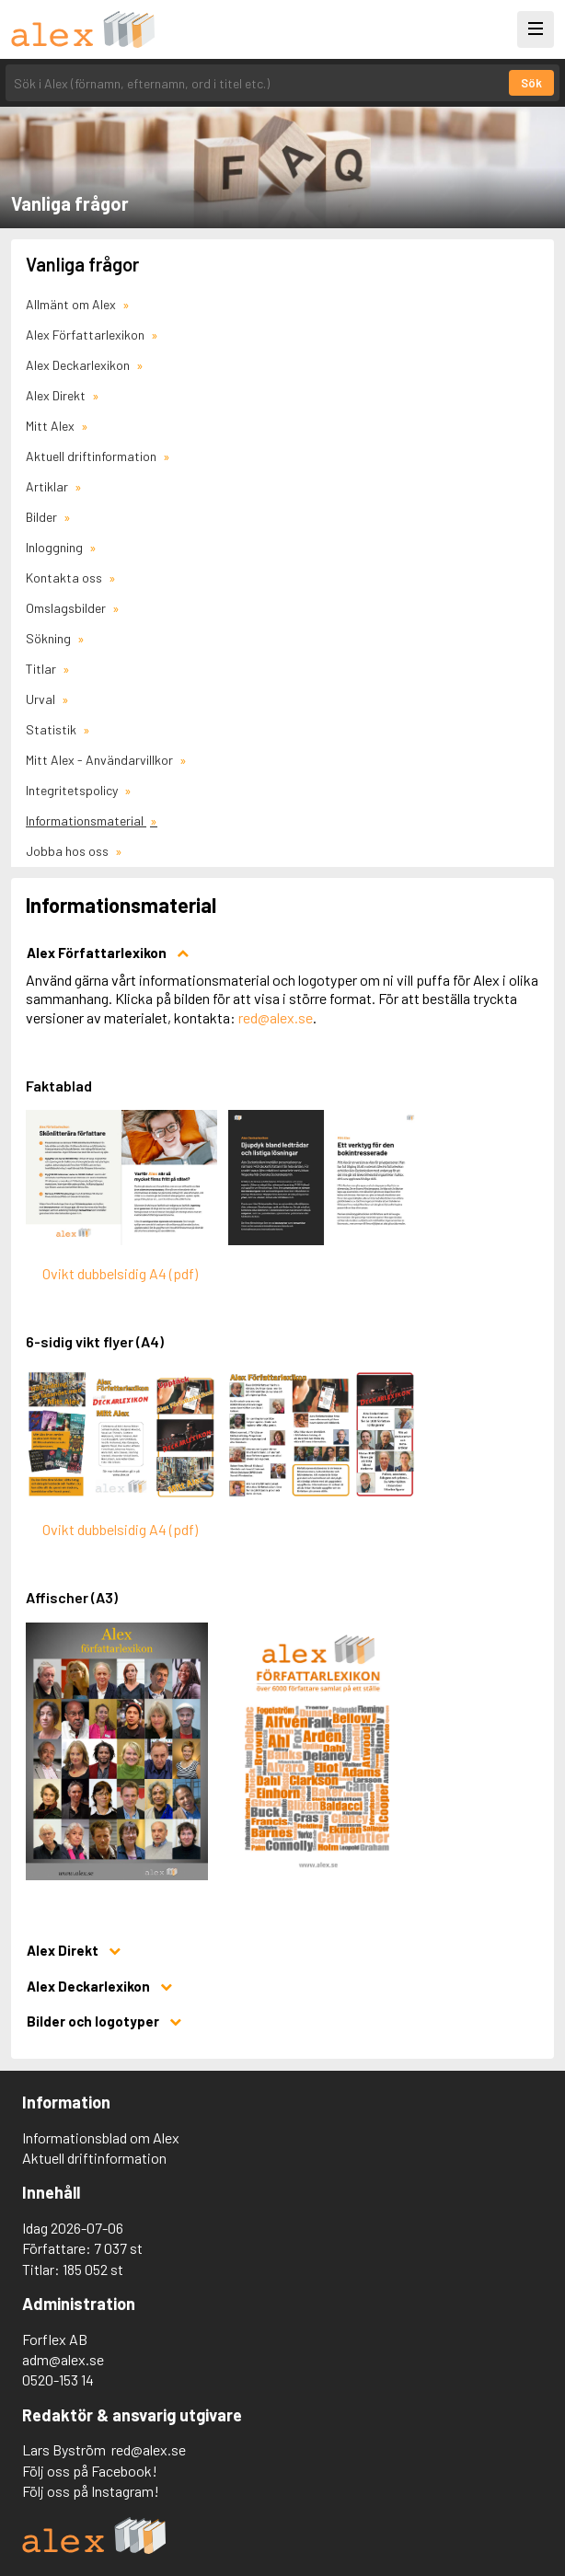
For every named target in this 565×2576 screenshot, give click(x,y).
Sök (531, 82)
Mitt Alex (51, 425)
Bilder (43, 517)
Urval (42, 699)
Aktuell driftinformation (92, 456)
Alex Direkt (57, 395)
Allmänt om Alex (72, 304)
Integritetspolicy (73, 790)
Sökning (50, 638)
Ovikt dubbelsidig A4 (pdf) (120, 1273)
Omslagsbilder (67, 608)
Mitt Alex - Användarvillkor (101, 760)
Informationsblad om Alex (100, 2137)
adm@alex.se (63, 2359)
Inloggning (56, 547)
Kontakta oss (65, 577)
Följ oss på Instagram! (90, 2491)
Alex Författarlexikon (86, 334)
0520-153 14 (58, 2379)
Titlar (42, 668)
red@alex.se (275, 1017)
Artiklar (48, 486)
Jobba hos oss (68, 851)
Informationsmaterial (86, 820)
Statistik (52, 729)
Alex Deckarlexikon (79, 365)
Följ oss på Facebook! (89, 2470)
